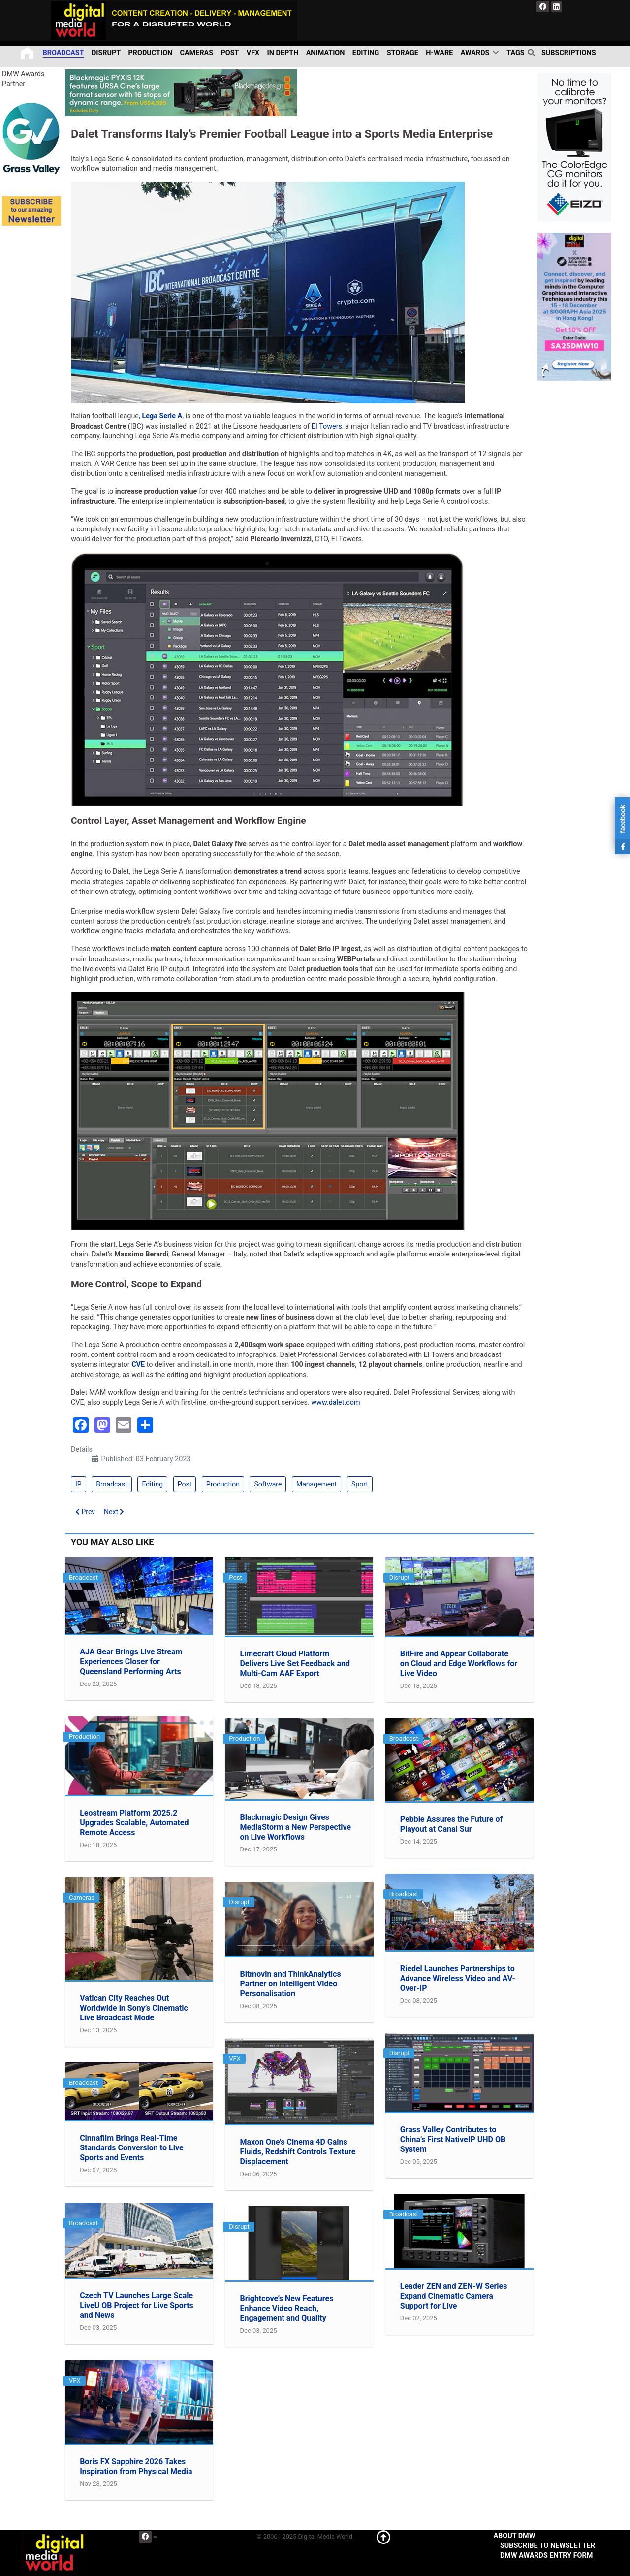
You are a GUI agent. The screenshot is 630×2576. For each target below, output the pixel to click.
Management (316, 1484)
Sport (359, 1484)
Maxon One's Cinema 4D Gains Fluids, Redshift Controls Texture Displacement (297, 2151)
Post (185, 1484)
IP (78, 1484)
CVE (138, 1364)
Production (223, 1484)
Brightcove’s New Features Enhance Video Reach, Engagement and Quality (286, 2308)
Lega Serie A (162, 416)
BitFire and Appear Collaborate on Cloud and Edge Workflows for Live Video (458, 1663)
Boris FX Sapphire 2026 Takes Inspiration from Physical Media (136, 2466)
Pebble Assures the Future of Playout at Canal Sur (451, 1824)
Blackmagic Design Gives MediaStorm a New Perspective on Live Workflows (295, 1827)
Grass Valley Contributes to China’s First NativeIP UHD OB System (452, 2139)
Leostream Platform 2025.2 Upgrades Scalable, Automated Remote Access (134, 1822)
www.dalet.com (335, 1402)
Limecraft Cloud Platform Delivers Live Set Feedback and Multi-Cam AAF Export (294, 1663)
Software (268, 1484)
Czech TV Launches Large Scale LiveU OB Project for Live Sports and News (136, 2305)
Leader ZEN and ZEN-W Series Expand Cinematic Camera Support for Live (453, 2296)
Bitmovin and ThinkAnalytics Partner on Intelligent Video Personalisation (290, 1983)
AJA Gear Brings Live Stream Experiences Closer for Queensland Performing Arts (131, 1661)
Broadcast (111, 1484)
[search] (533, 53)
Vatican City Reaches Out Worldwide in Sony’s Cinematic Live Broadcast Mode (134, 2007)
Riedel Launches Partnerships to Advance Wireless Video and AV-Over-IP (457, 1978)
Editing (152, 1484)
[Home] (27, 53)
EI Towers (327, 426)
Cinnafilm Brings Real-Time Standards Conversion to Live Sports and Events (131, 2147)
